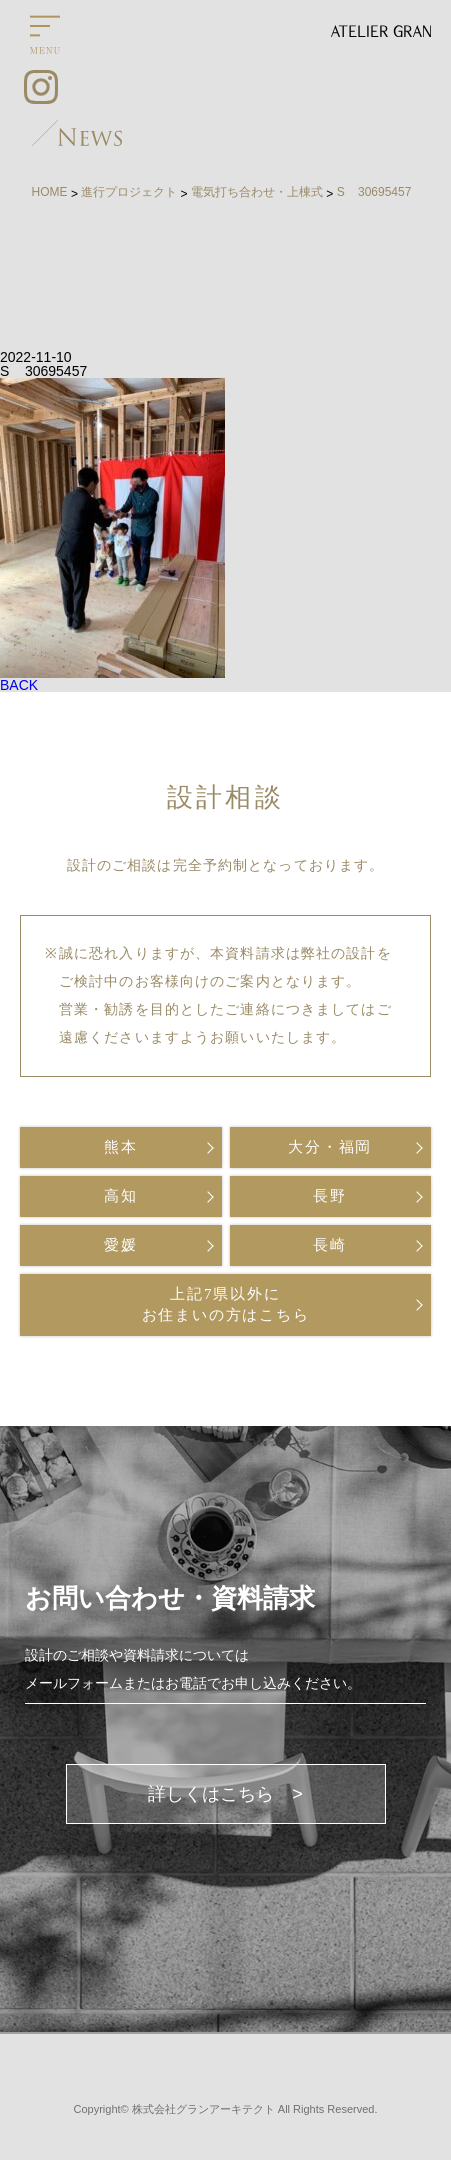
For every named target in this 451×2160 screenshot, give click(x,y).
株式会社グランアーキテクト (203, 2109)
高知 (121, 1196)
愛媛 (121, 1245)
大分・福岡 (330, 1147)
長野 (330, 1196)
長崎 (330, 1245)
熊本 (121, 1147)
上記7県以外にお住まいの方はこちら (226, 1304)
